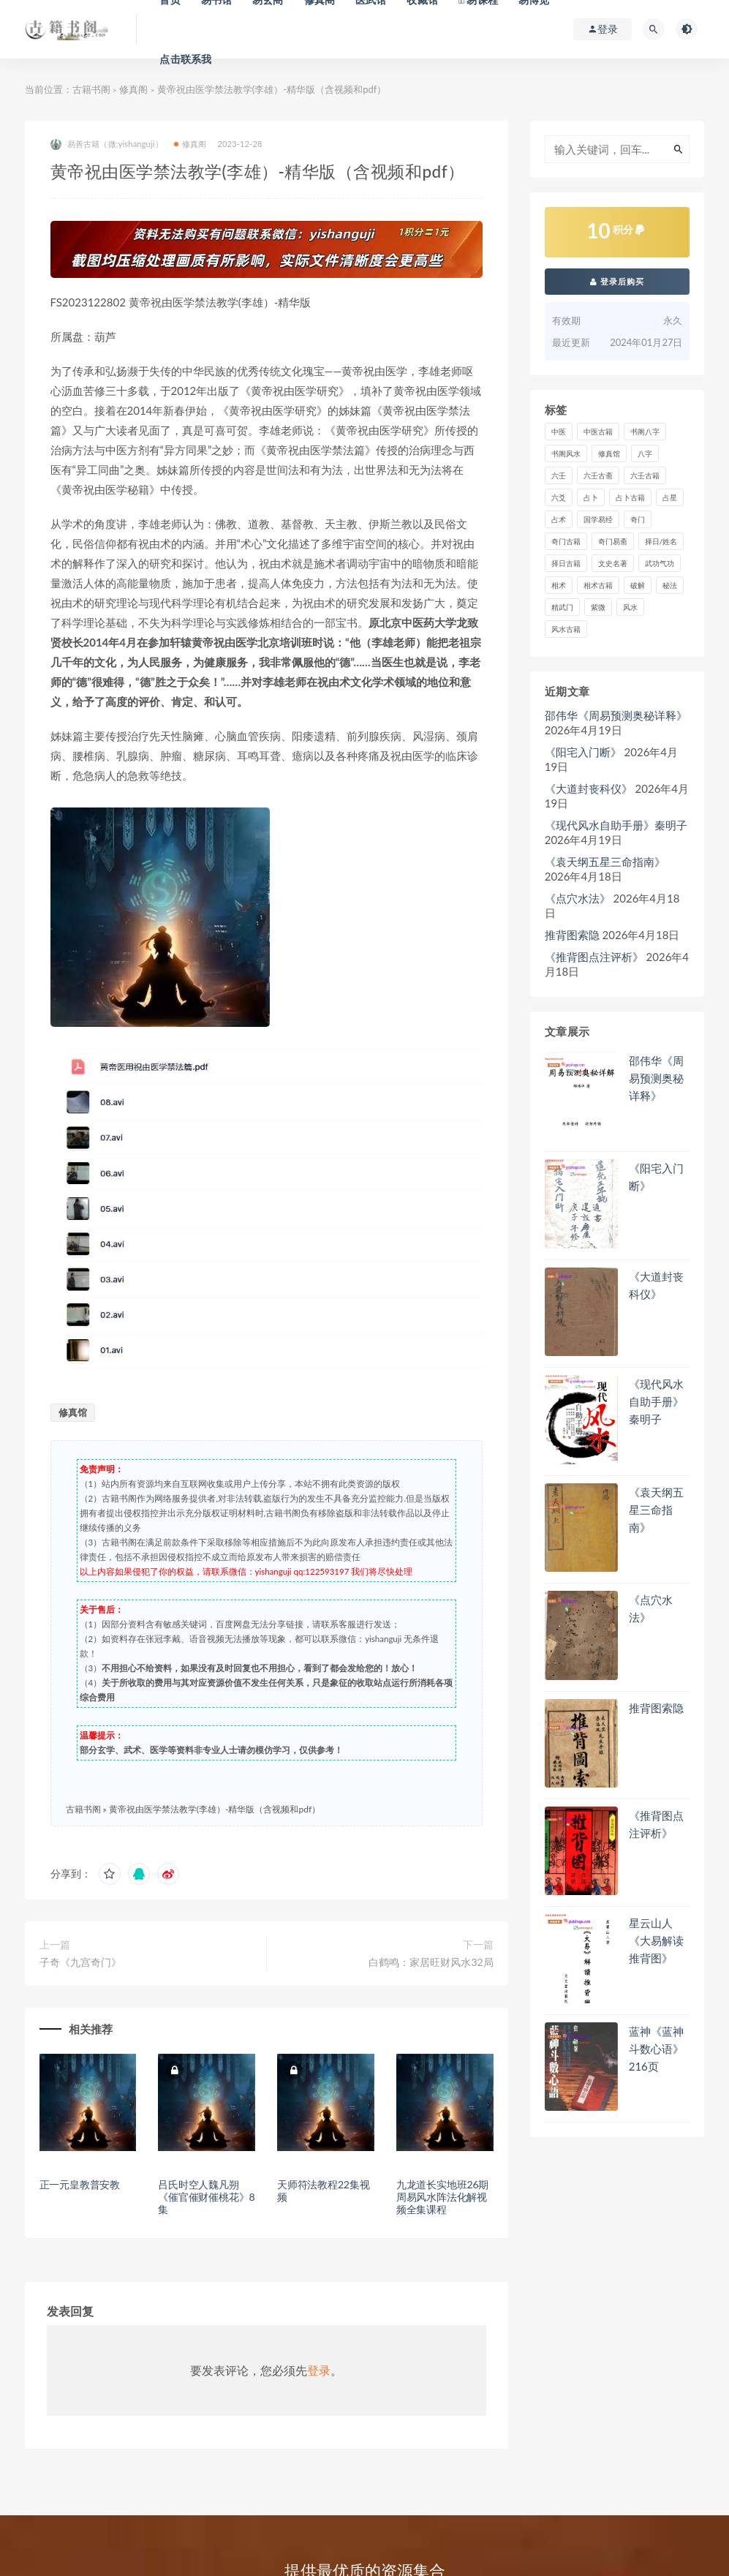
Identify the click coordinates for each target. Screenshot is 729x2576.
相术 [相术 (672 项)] (558, 585)
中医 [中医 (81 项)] (558, 431)
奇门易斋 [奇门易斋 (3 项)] (612, 541)
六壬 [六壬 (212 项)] (558, 475)
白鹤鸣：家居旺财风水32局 (431, 1962)
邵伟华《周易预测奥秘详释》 (616, 715)
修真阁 (133, 89)
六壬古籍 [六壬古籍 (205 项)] (645, 475)
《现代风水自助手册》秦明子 (616, 825)
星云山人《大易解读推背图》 (656, 1940)
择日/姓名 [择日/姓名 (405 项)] (661, 541)
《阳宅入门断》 (583, 751)
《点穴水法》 (578, 898)
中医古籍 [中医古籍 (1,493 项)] (598, 431)
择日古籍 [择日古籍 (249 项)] (566, 563)
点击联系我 (185, 59)
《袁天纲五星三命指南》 (605, 861)
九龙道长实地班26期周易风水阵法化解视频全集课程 (442, 2196)
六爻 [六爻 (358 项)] (558, 497)
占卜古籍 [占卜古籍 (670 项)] (630, 497)
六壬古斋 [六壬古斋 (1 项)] (598, 475)
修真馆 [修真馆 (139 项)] (609, 453)
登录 (318, 2370)
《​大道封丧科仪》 (588, 788)
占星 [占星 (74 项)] (669, 497)
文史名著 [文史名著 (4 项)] (612, 563)
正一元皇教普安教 (79, 2184)
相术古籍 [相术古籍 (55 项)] (598, 585)
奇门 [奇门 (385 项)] (637, 519)
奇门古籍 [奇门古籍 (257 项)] (566, 541)
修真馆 (72, 1412)
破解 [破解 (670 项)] (637, 585)
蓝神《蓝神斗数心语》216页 (656, 2049)
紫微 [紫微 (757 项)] (598, 607)
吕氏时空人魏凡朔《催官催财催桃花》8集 (206, 2196)
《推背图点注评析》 (594, 956)
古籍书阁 (91, 89)
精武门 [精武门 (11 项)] (562, 607)
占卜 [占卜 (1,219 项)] (590, 497)
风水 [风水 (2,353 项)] (630, 607)
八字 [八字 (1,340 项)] (645, 453)
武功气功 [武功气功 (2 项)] (659, 563)
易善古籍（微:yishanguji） (106, 144)
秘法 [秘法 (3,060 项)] (669, 585)
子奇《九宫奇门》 (80, 1962)
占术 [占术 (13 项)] (558, 519)
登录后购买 (617, 281)
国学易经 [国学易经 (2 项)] (598, 519)
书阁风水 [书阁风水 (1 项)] (566, 453)
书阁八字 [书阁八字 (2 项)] (645, 431)
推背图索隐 (572, 934)
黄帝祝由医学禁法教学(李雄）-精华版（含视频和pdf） (214, 1809)
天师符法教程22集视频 (323, 2190)
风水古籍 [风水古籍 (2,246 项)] (566, 629)
